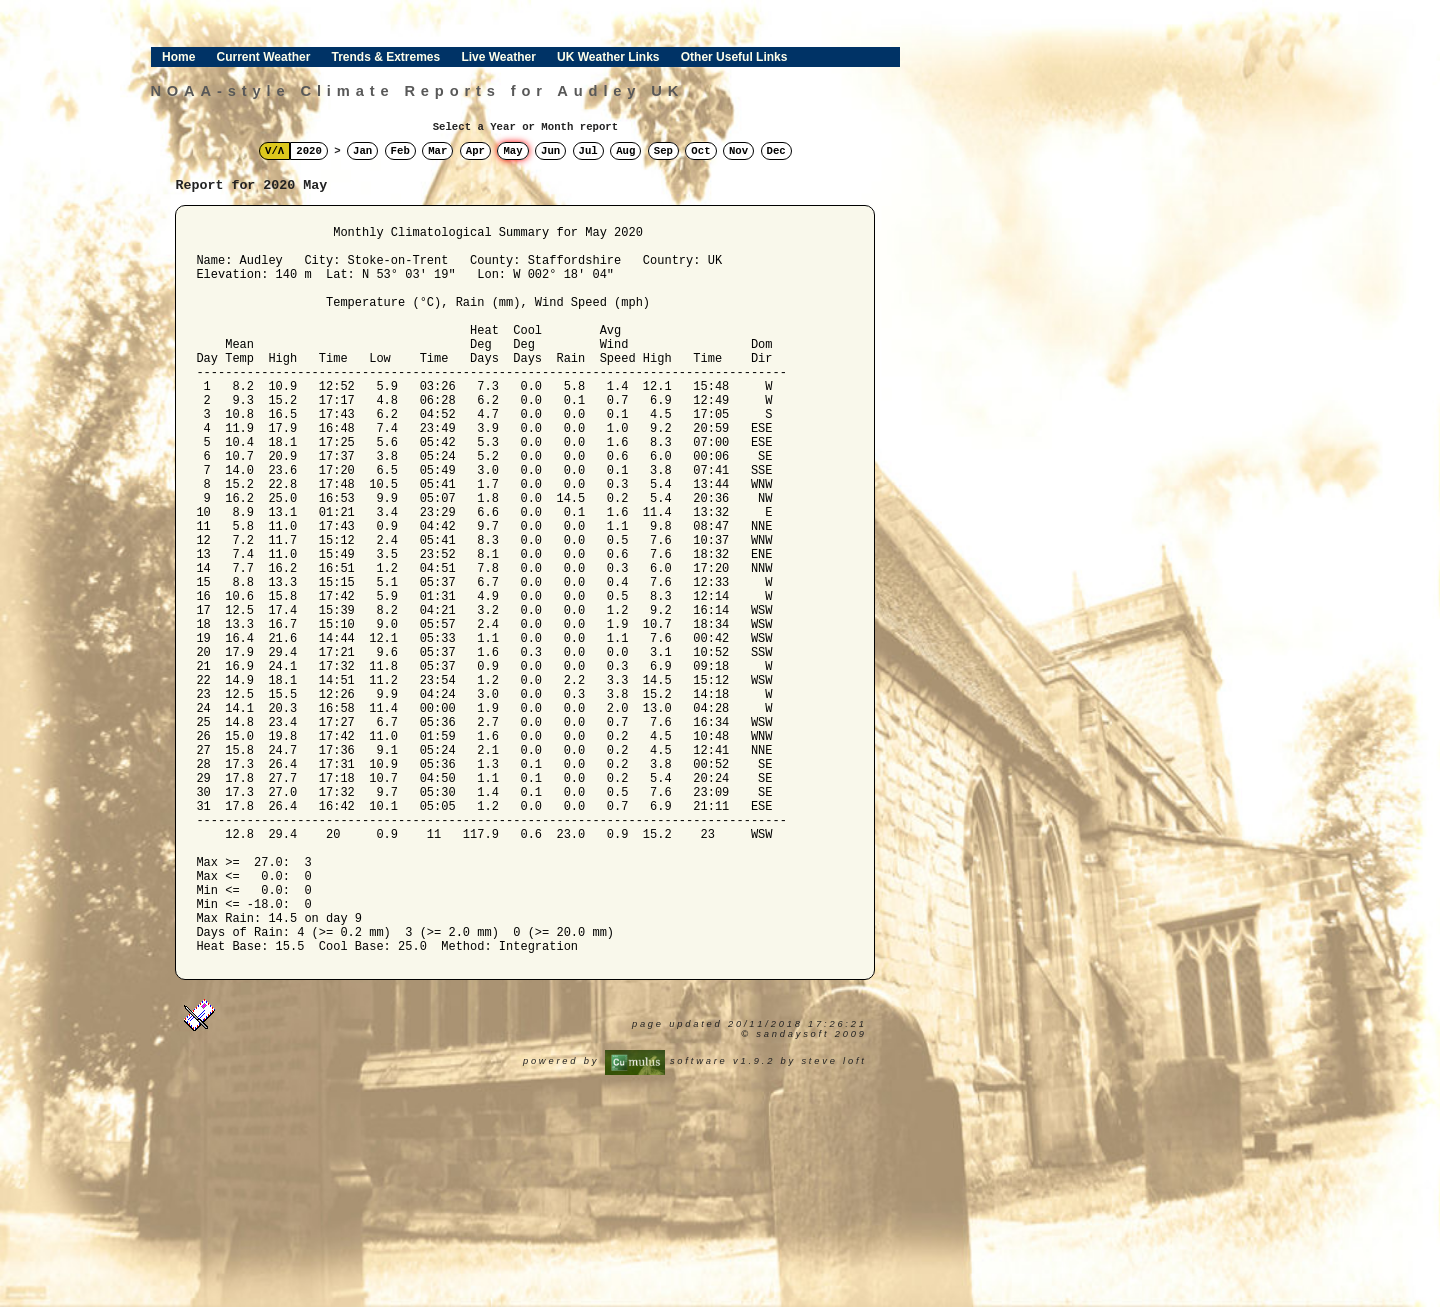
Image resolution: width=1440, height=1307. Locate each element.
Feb (400, 151)
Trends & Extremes (386, 57)
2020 (309, 151)
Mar (437, 151)
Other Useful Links (734, 57)
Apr (475, 151)
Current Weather (264, 57)
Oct (700, 151)
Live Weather (498, 57)
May (512, 151)
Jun (550, 151)
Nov (738, 151)
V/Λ (274, 151)
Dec (776, 151)
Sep (663, 151)
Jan (362, 151)
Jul (588, 151)
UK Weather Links (608, 57)
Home (178, 57)
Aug (625, 151)
